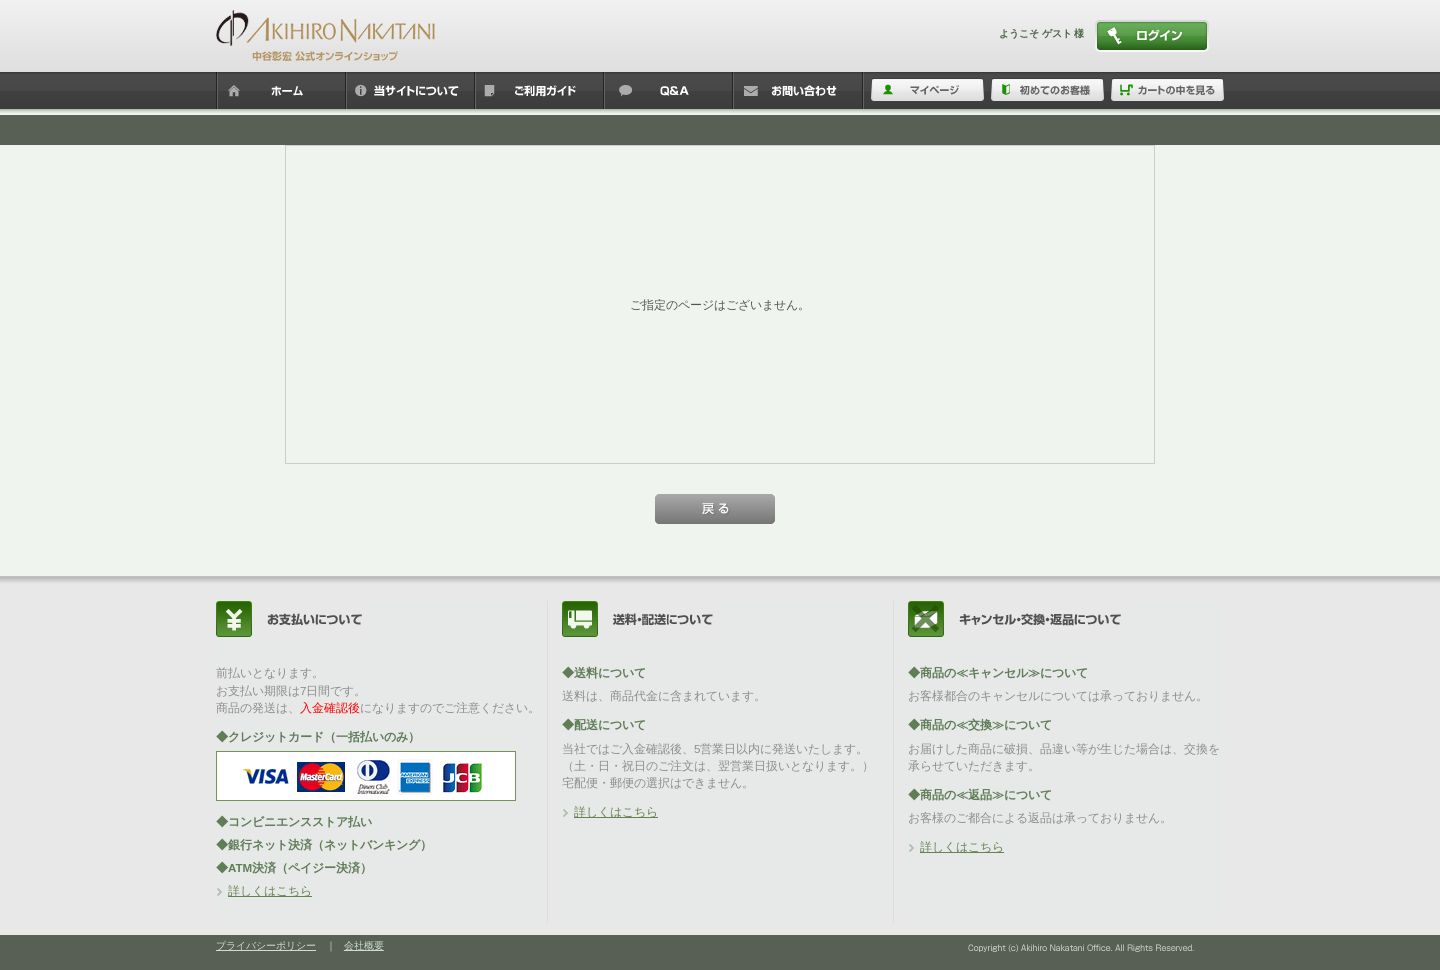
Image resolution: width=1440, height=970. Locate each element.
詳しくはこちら (270, 890)
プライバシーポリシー (266, 945)
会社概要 (364, 945)
